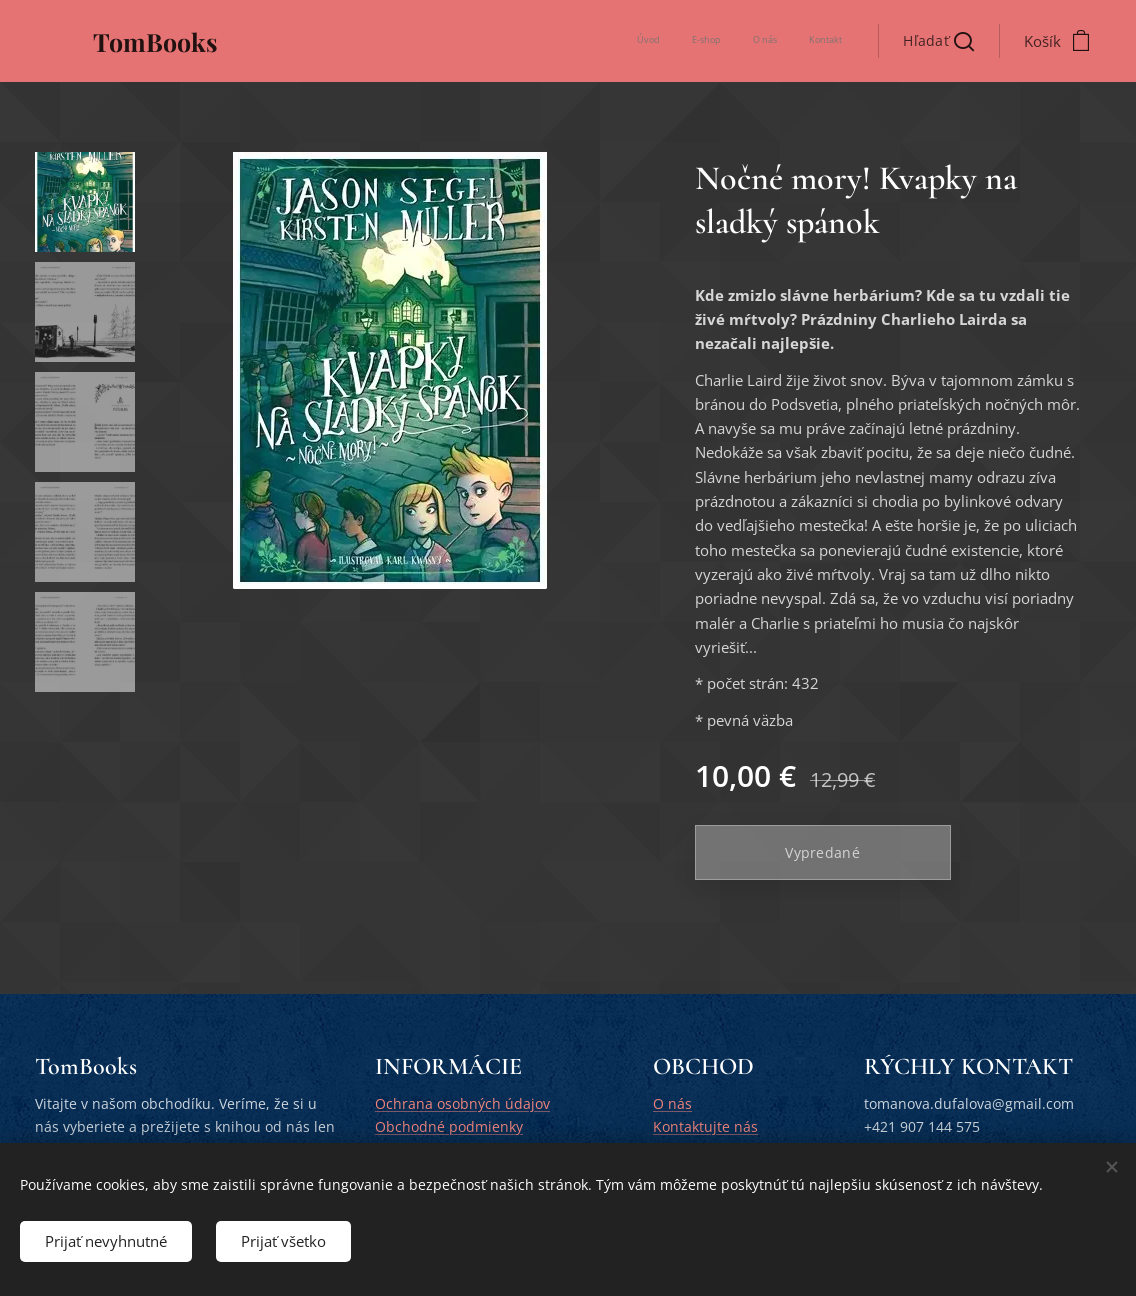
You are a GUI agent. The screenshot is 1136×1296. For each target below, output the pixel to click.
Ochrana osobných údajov (462, 1103)
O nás (672, 1103)
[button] (938, 41)
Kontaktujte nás (705, 1126)
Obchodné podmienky (449, 1126)
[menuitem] (751, 41)
